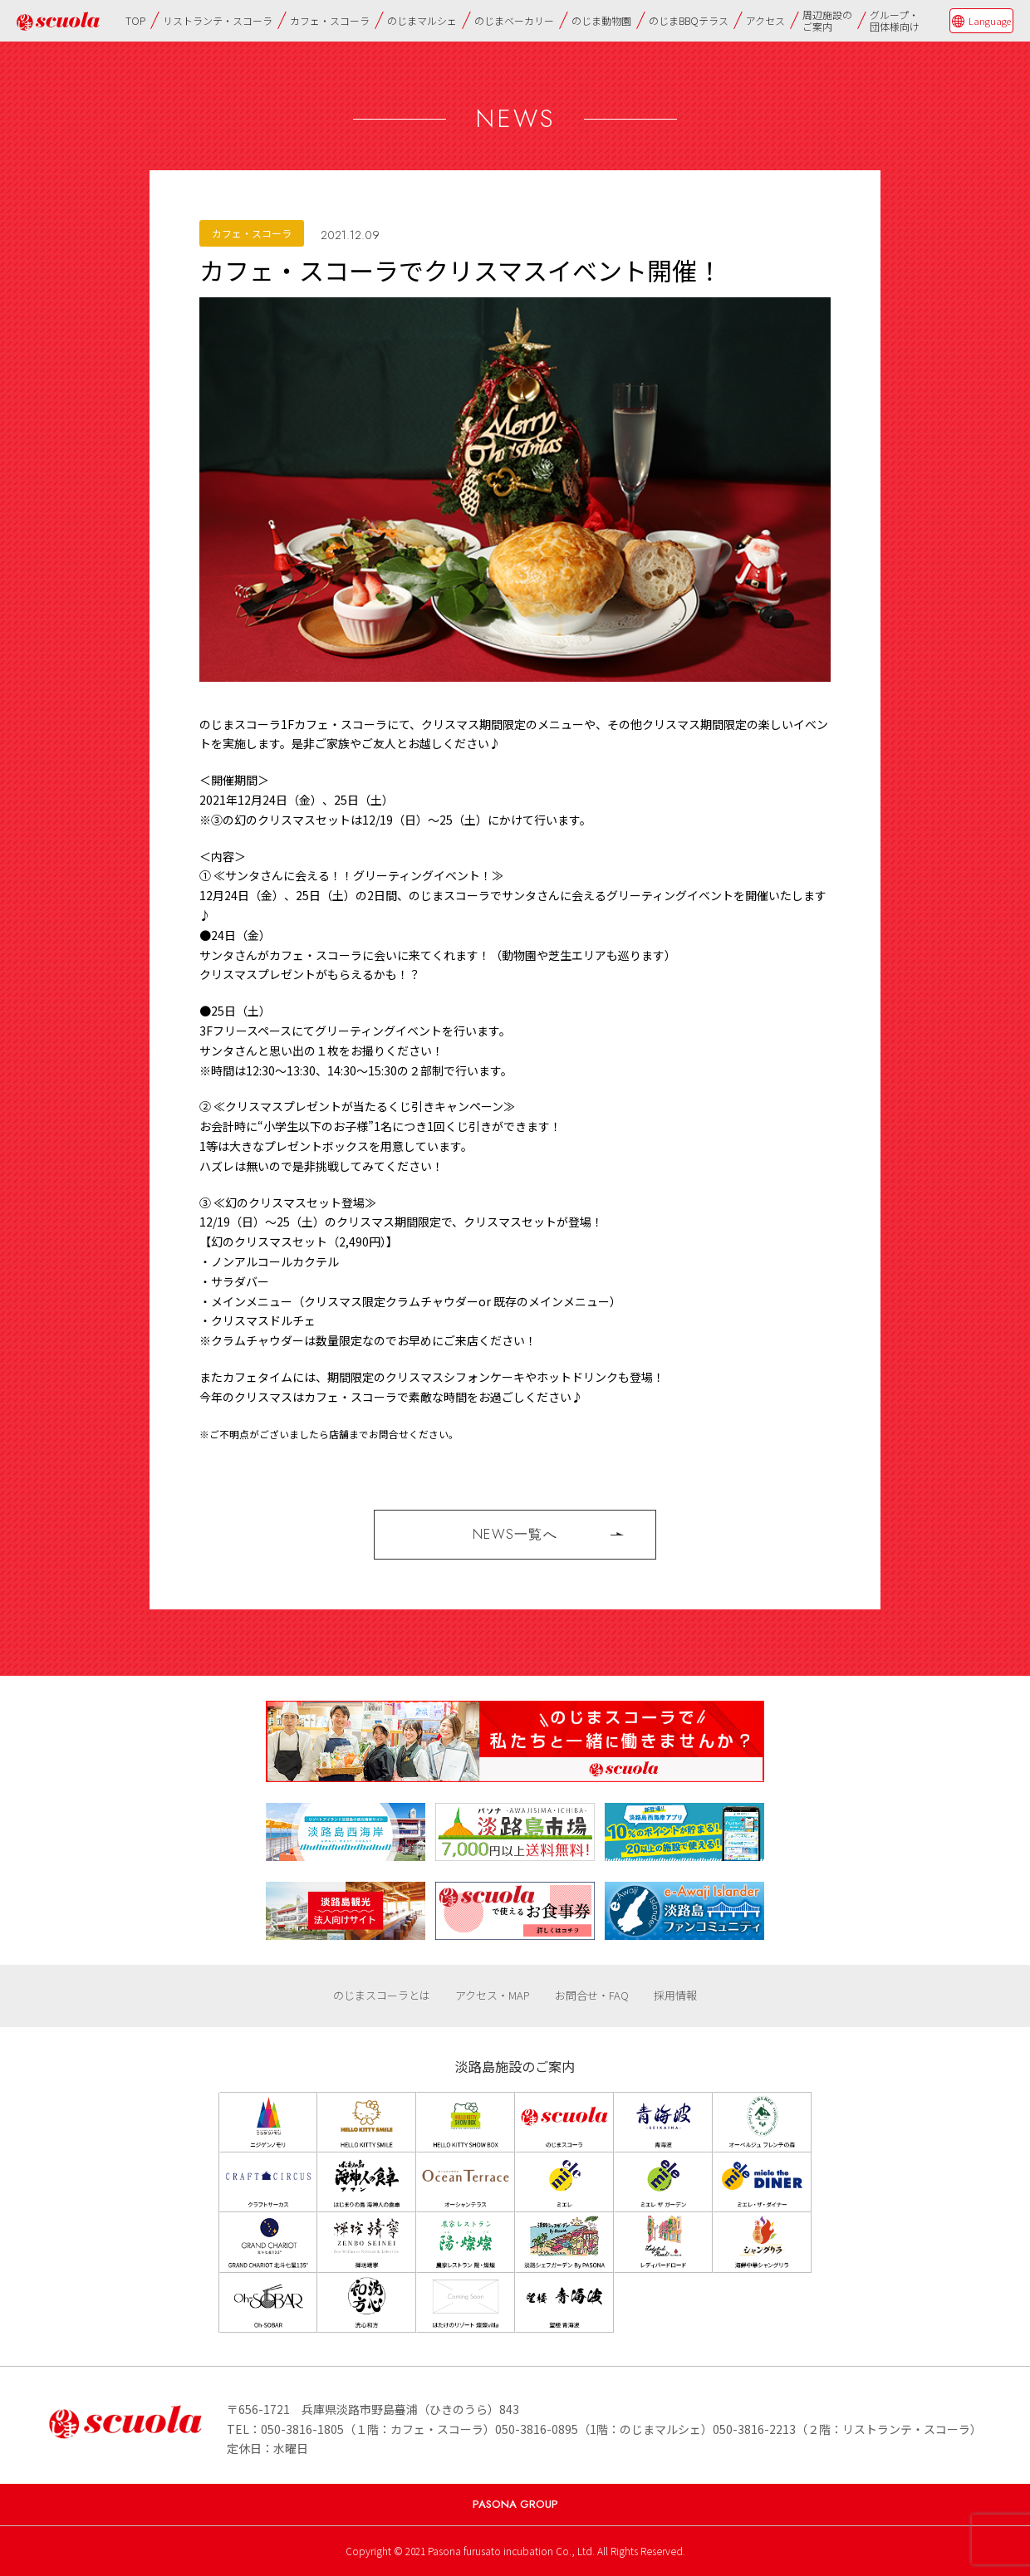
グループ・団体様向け (895, 20)
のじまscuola (58, 21)
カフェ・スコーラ (330, 20)
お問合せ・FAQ (592, 1995)
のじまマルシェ (422, 20)
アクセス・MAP (492, 1995)
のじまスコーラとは (381, 1995)
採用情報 (675, 1995)
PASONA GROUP (515, 2504)
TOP (135, 20)
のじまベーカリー (514, 20)
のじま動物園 (601, 20)
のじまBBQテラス (688, 20)
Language (990, 20)
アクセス (765, 20)
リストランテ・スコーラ (217, 20)
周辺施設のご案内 (827, 20)
